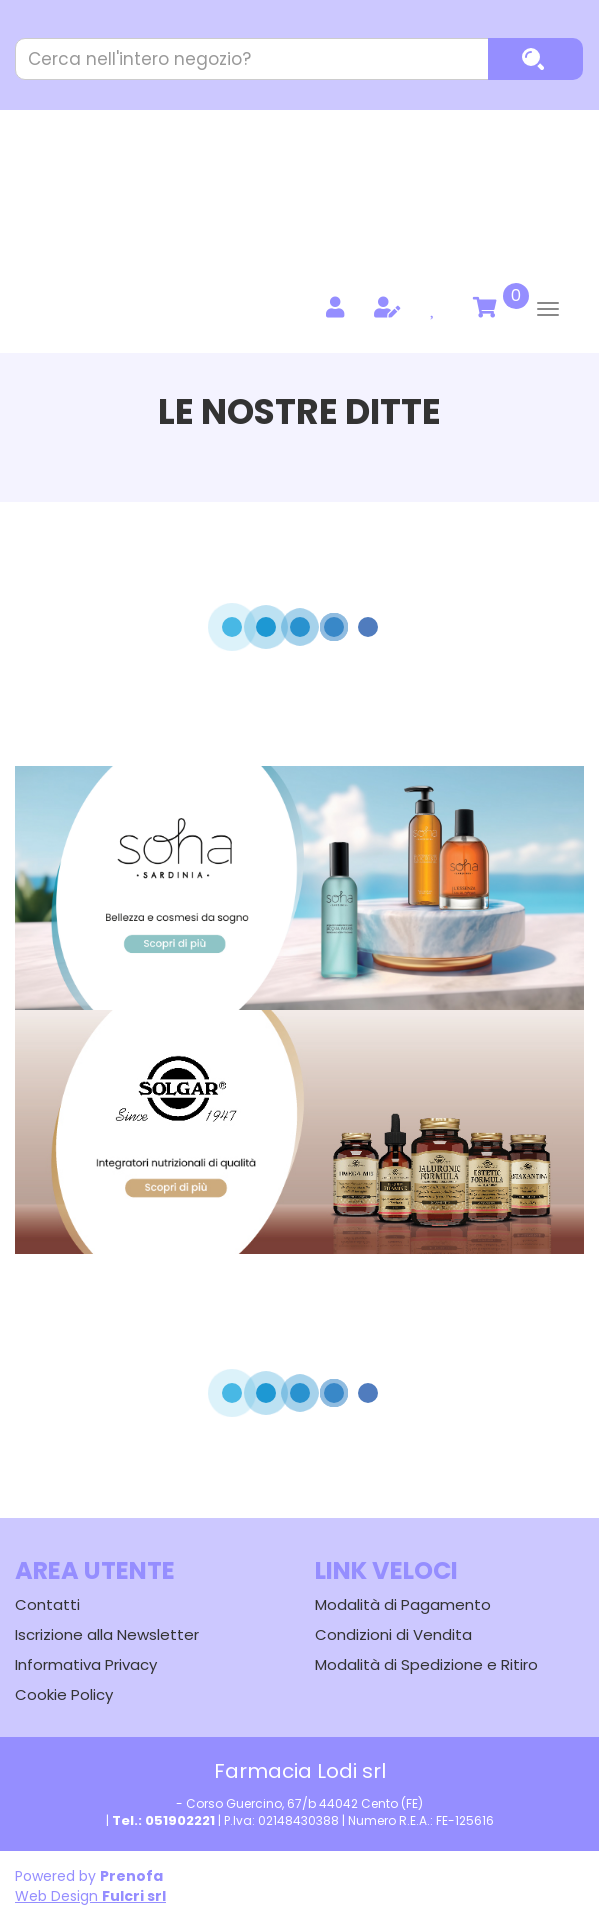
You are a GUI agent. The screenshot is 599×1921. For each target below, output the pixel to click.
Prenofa (131, 1876)
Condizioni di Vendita (393, 1634)
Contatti (47, 1604)
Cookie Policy (64, 1694)
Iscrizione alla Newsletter (107, 1634)
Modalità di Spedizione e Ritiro (426, 1664)
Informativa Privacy (86, 1664)
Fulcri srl (134, 1896)
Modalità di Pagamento (403, 1604)
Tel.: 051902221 (163, 1820)
